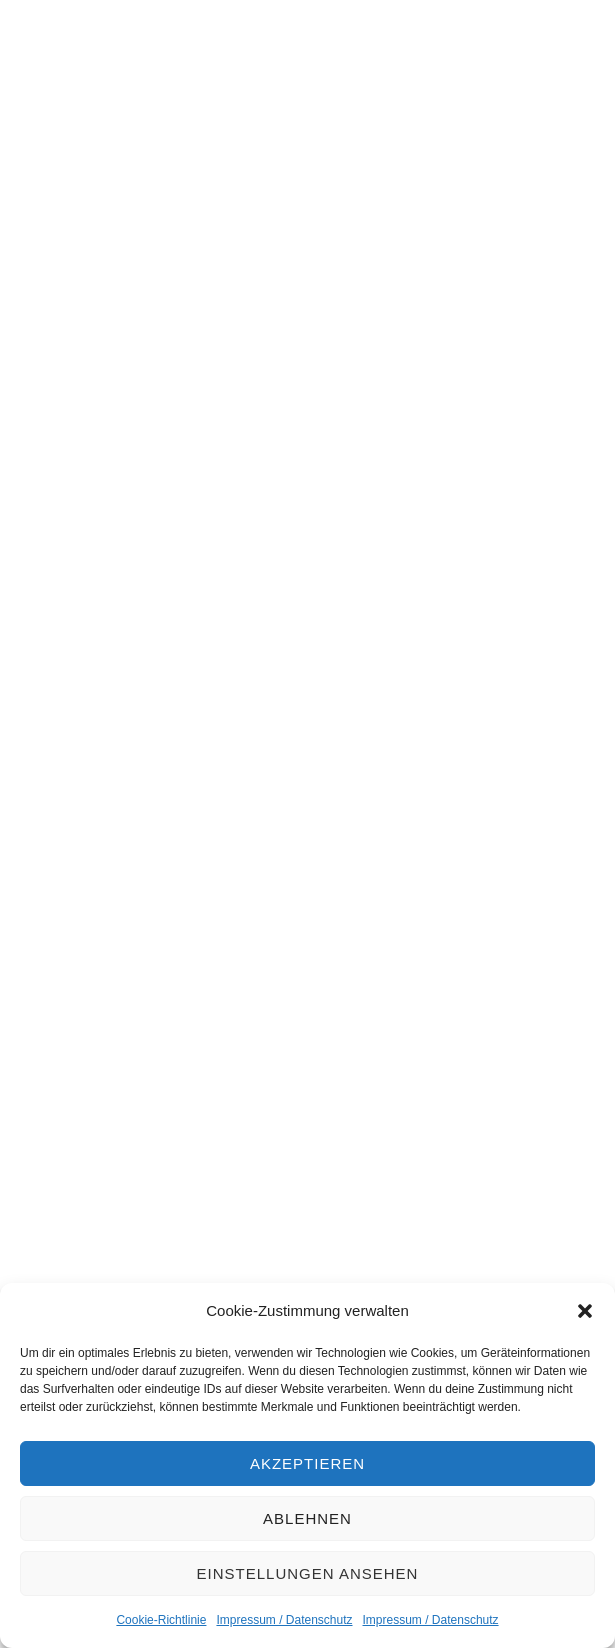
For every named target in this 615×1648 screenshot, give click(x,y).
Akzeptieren (307, 1463)
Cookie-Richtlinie (161, 1620)
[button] (585, 1311)
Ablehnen (307, 1518)
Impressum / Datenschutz (284, 1620)
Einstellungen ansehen (308, 1573)
